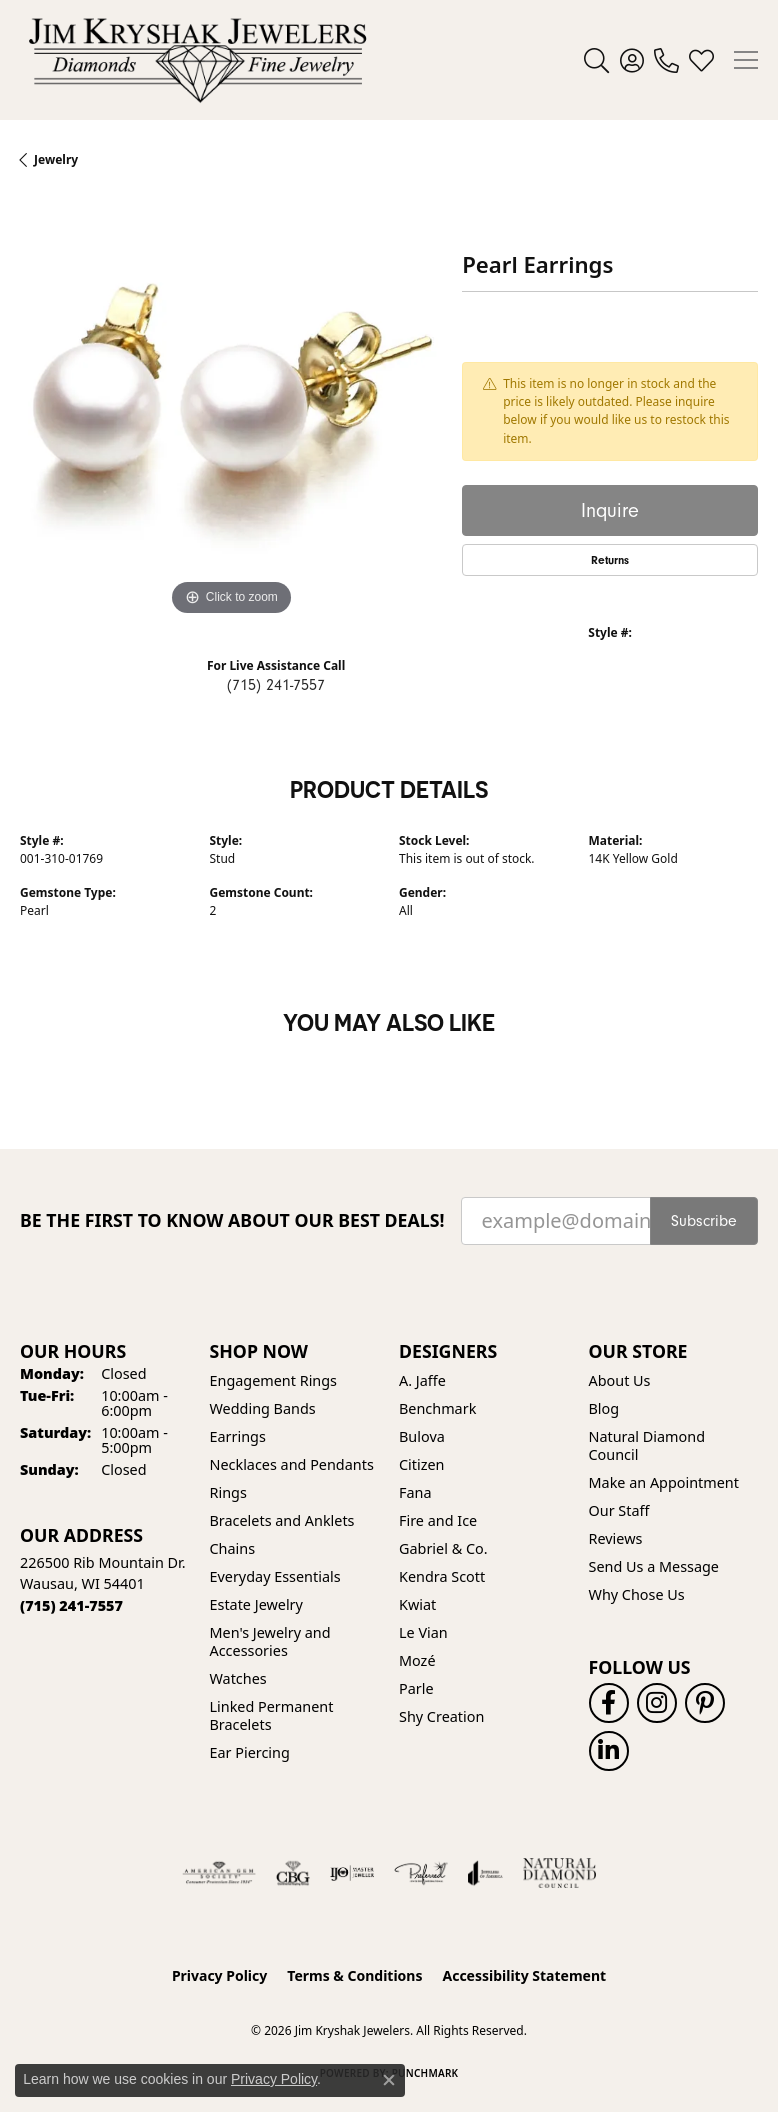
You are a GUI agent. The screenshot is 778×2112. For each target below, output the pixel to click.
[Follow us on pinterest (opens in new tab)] (705, 1703)
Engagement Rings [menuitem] (274, 1380)
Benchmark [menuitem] (437, 1408)
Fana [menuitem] (415, 1492)
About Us (620, 1380)
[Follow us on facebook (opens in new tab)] (609, 1703)
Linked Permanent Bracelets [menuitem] (272, 1715)
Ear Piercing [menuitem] (250, 1752)
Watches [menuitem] (238, 1678)
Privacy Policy (219, 1975)
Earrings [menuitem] (238, 1436)
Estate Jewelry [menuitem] (256, 1604)
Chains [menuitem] (233, 1548)
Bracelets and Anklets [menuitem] (282, 1520)
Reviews (616, 1538)
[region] (231, 410)
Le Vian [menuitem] (423, 1632)
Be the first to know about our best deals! (232, 1220)
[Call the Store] (71, 1605)
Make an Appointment (664, 1482)
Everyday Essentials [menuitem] (275, 1576)
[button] (596, 60)
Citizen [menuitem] (422, 1464)
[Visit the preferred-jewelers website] (421, 1873)
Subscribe (704, 1221)
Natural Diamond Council (647, 1445)
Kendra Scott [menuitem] (442, 1576)
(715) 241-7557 (276, 685)
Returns (610, 560)
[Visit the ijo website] (352, 1873)
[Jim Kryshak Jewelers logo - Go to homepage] (197, 60)
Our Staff (619, 1510)
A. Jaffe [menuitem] (422, 1380)
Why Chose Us (637, 1594)
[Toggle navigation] (746, 60)
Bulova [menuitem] (422, 1436)
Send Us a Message (654, 1566)
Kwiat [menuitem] (417, 1604)
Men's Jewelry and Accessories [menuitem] (270, 1641)
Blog (604, 1408)
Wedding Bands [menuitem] (263, 1408)
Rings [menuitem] (228, 1492)
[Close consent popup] (389, 2080)
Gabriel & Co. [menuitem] (443, 1548)
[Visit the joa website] (485, 1873)
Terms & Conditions (354, 1975)
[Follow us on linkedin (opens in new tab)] (609, 1751)
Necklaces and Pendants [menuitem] (292, 1464)
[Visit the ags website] (219, 1873)
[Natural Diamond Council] (559, 1873)
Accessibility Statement (524, 1975)
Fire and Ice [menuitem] (438, 1520)
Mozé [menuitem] (417, 1660)
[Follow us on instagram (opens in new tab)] (657, 1703)
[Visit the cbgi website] (293, 1873)
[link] (666, 60)
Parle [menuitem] (416, 1688)
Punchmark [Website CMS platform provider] (425, 2073)
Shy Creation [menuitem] (441, 1716)
